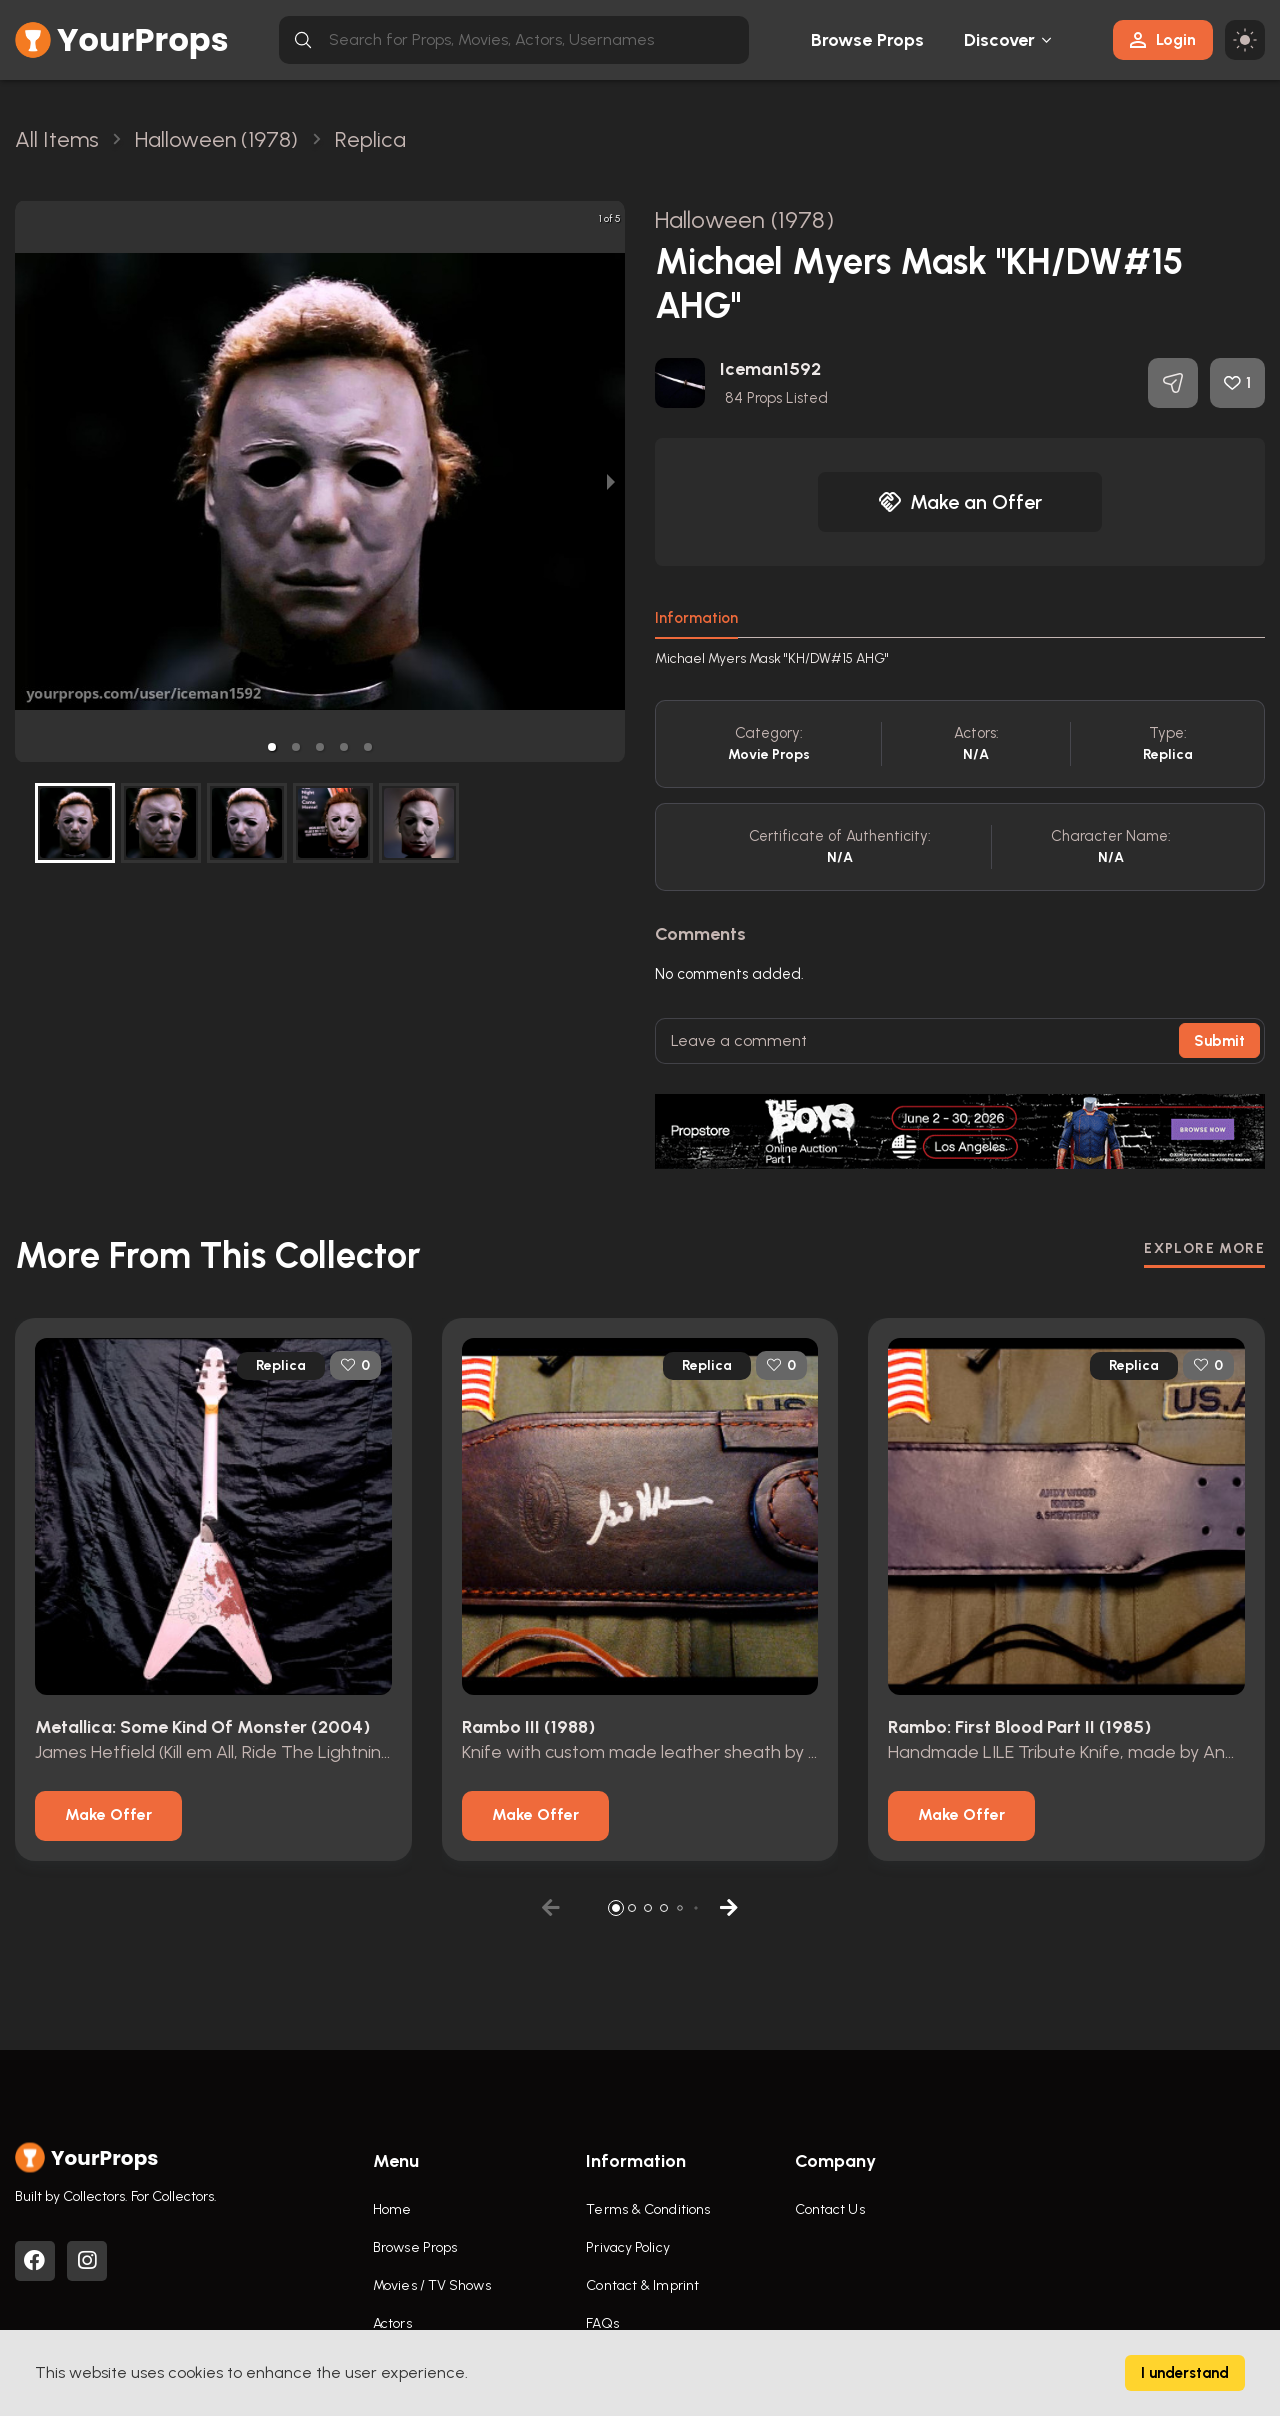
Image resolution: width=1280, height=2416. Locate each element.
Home (392, 2209)
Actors (392, 2323)
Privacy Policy (627, 2247)
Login (1163, 39)
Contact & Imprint (642, 2285)
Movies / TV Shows (432, 2285)
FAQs (602, 2323)
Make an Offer (960, 502)
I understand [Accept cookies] (1185, 2373)
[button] (272, 747)
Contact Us (830, 2209)
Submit (1219, 1041)
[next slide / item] (611, 481)
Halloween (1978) (744, 219)
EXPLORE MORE (1204, 1248)
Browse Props (867, 40)
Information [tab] (696, 618)
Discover (1000, 40)
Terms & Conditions (648, 2209)
